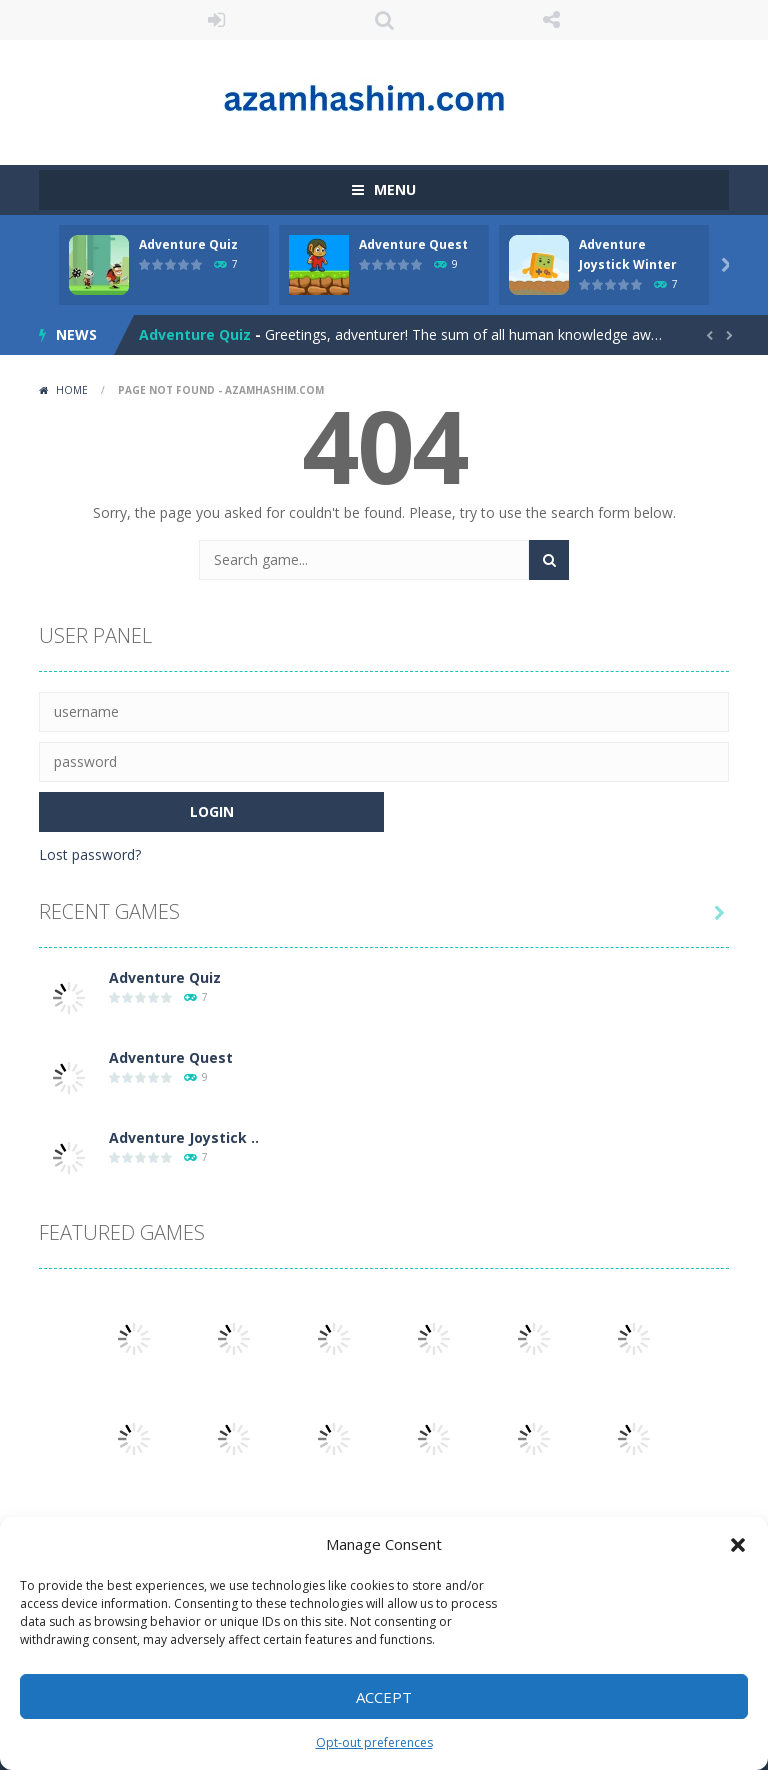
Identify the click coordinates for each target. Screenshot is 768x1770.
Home (72, 390)
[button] (738, 1545)
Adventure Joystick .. (184, 1137)
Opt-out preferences (374, 1742)
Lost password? (90, 854)
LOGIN (217, 20)
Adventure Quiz (188, 244)
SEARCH (384, 20)
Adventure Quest (413, 244)
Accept (384, 1697)
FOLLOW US (552, 20)
